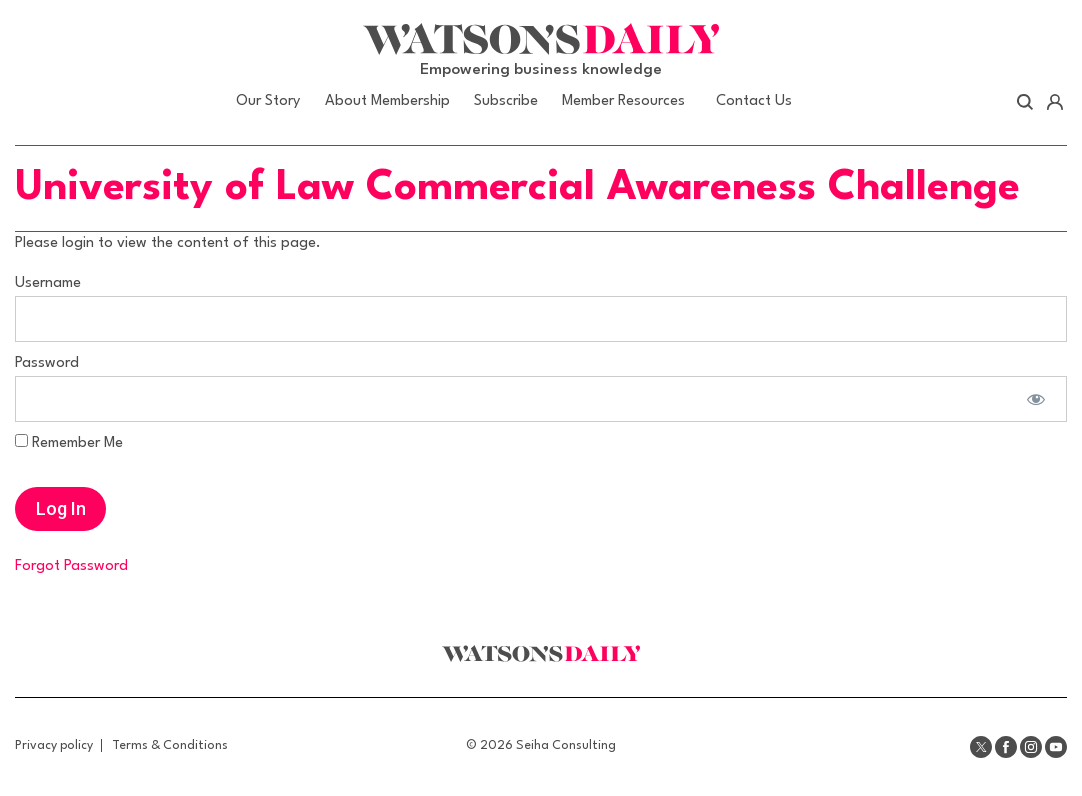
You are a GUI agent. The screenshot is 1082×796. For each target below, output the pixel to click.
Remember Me (69, 442)
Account (1054, 102)
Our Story (268, 101)
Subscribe (506, 101)
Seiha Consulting (566, 745)
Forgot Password (71, 566)
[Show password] (1035, 399)
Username (48, 283)
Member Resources (623, 101)
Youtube (1056, 747)
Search (1025, 102)
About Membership (387, 101)
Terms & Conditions (170, 745)
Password (47, 363)
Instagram (1031, 747)
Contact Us (754, 101)
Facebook (1006, 747)
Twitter (981, 747)
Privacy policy (54, 745)
